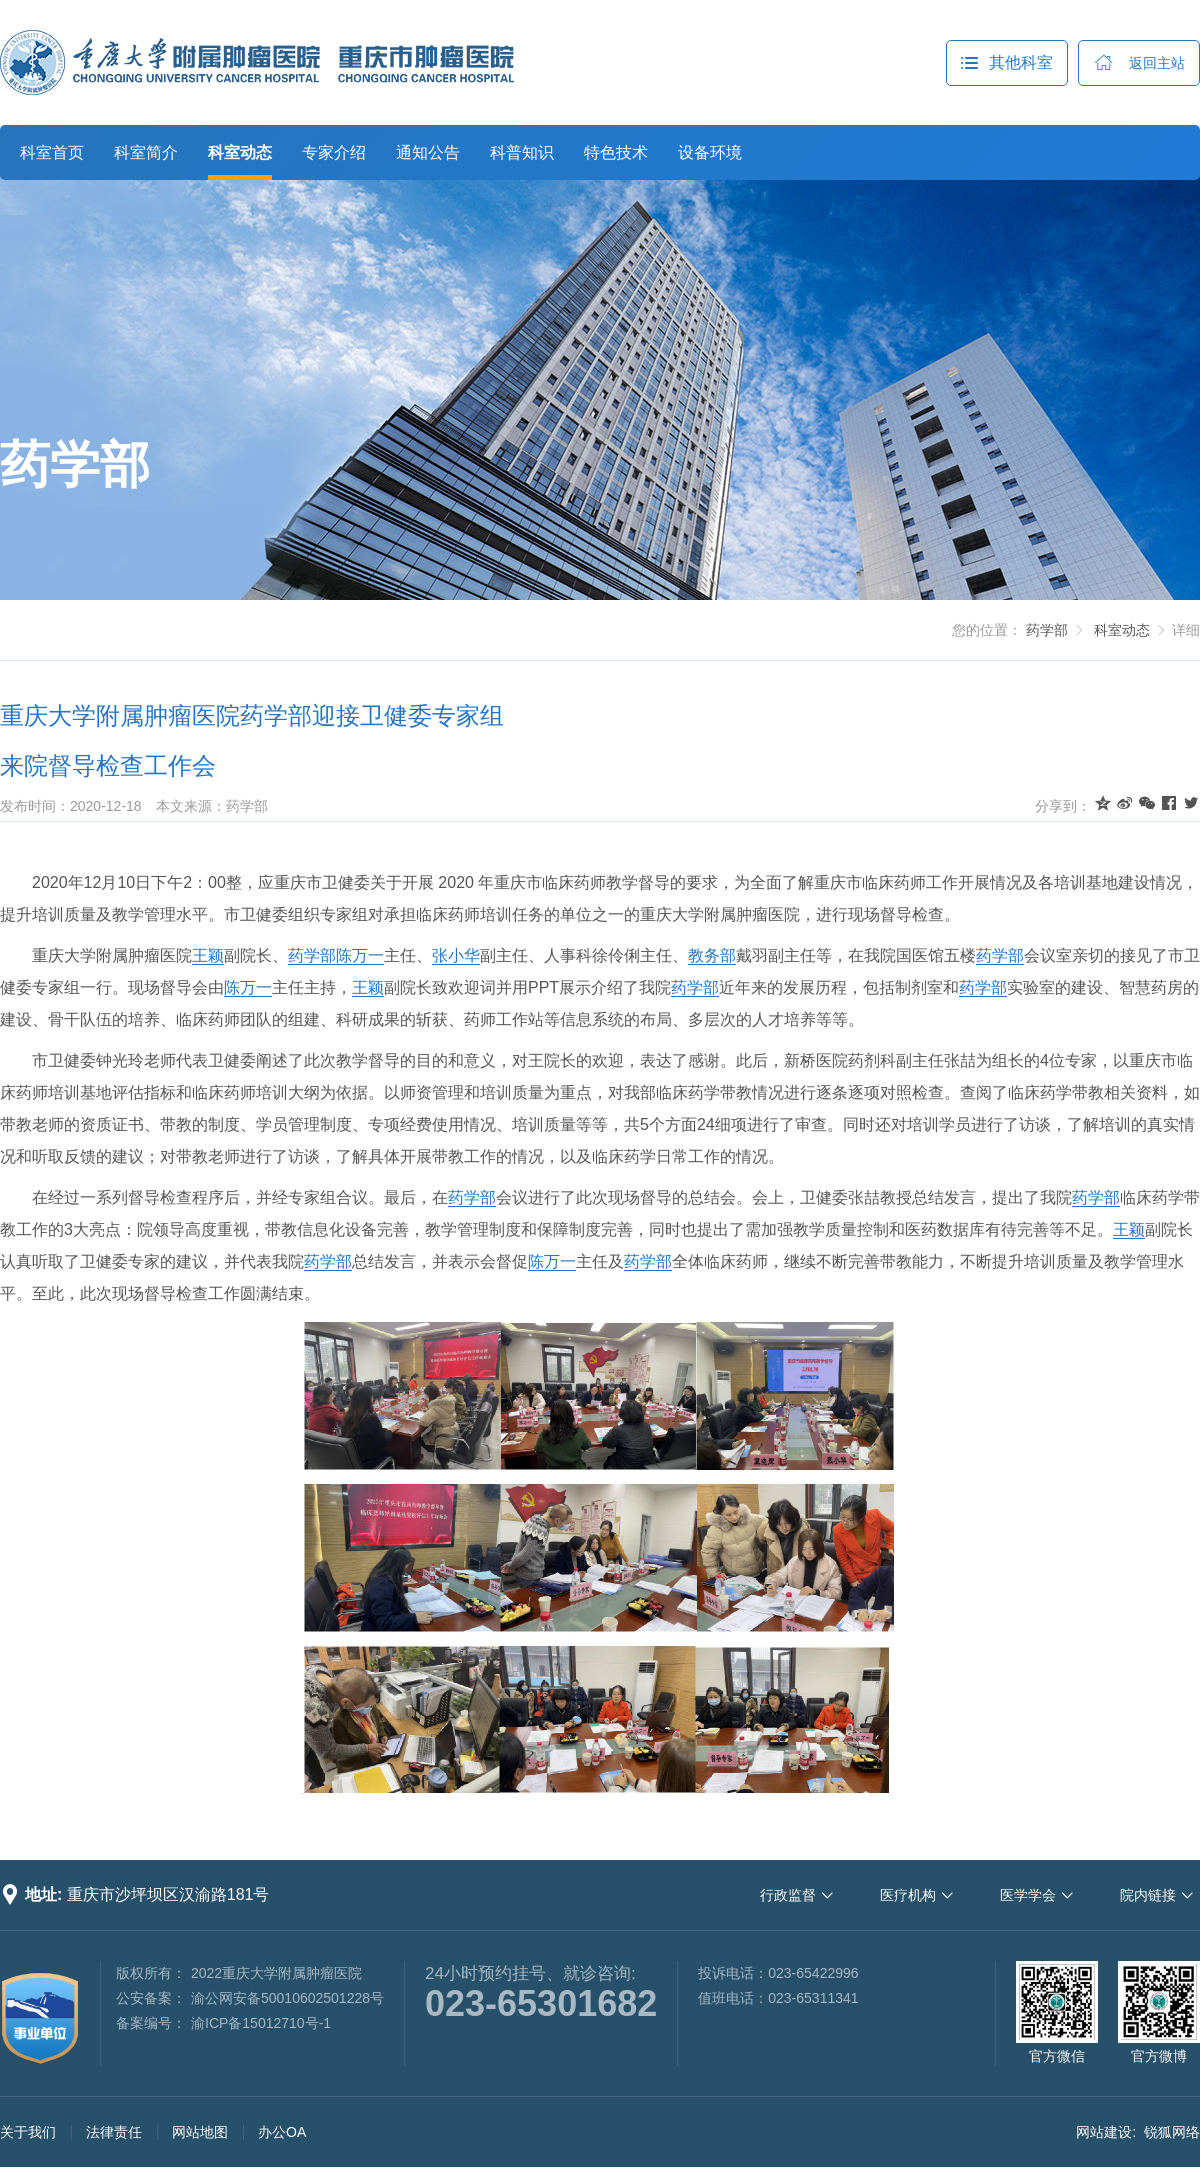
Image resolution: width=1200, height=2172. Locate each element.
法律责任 (114, 2132)
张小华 (456, 955)
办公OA (282, 2132)
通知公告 (428, 152)
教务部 (712, 955)
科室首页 (52, 152)
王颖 (208, 955)
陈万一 (360, 955)
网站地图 (200, 2132)
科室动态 (240, 152)
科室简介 (146, 152)
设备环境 (710, 152)
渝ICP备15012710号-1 (261, 2023)
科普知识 (522, 152)
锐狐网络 (1172, 2132)
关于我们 (28, 2132)
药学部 (75, 465)
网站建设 (1104, 2132)
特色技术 (616, 152)
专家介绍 (334, 152)
